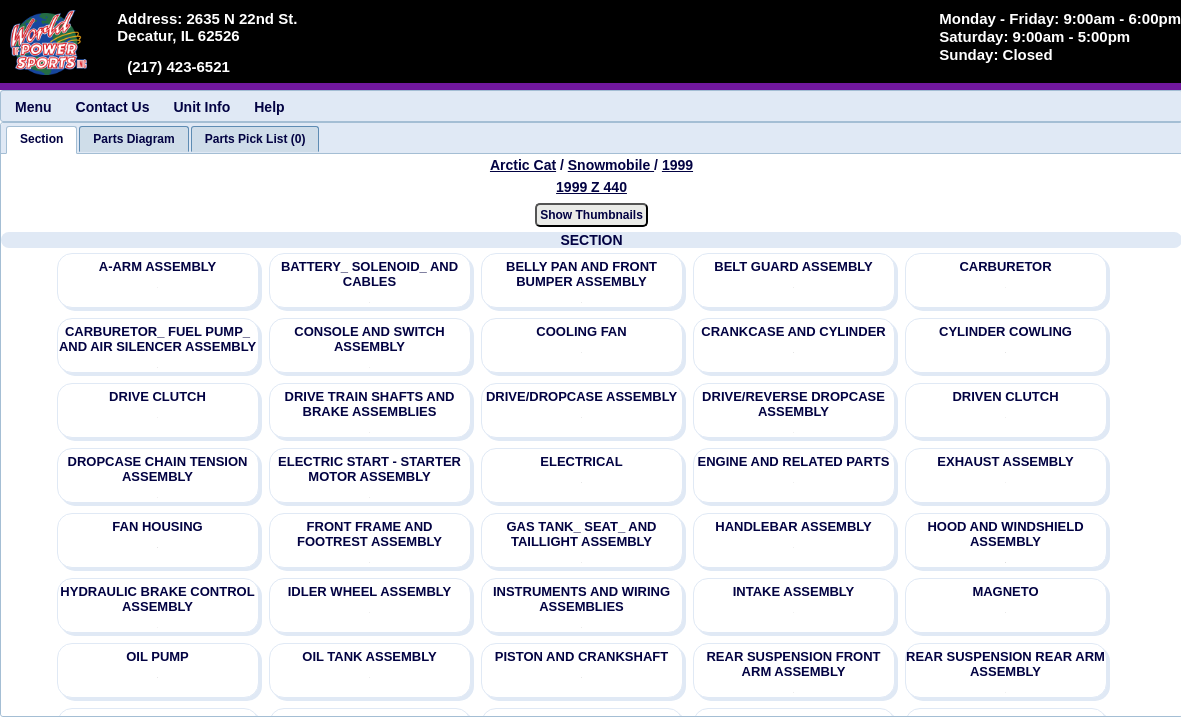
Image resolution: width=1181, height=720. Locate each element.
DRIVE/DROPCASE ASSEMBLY (581, 396)
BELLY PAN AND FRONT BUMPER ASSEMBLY (581, 274)
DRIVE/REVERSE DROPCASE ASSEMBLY (793, 404)
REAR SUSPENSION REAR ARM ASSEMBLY (1005, 664)
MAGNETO (1005, 591)
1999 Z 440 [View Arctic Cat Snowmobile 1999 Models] (591, 187)
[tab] (41, 140)
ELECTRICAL (581, 461)
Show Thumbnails (591, 215)
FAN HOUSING (157, 526)
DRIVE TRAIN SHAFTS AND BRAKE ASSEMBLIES (370, 404)
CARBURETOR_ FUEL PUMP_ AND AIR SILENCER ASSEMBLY (157, 339)
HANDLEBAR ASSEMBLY (793, 526)
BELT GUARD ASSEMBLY (793, 266)
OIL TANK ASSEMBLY (369, 656)
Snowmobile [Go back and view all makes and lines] (611, 165)
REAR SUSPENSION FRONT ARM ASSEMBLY (793, 664)
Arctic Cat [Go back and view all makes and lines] (523, 165)
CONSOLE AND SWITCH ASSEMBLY (369, 339)
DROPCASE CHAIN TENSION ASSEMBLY (158, 469)
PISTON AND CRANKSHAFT (581, 656)
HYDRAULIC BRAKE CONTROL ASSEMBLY (157, 599)
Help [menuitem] (269, 107)
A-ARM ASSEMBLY (158, 266)
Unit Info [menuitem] (201, 107)
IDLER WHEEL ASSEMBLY (369, 591)
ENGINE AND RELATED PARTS (794, 461)
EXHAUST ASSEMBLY (1005, 461)
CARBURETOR (1005, 266)
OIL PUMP (157, 656)
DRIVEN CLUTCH (1005, 396)
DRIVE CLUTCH (157, 396)
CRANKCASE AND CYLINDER (793, 331)
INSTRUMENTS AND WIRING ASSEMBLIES (581, 599)
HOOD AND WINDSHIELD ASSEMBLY (1005, 534)
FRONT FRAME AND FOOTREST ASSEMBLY (369, 534)
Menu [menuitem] (33, 107)
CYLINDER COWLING (1005, 331)
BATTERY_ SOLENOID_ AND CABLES (369, 274)
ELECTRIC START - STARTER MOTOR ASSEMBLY (369, 469)
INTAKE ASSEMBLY (794, 591)
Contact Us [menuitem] (113, 107)
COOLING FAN (581, 331)
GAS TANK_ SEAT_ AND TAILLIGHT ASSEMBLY (582, 534)
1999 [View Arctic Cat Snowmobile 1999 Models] (677, 165)
